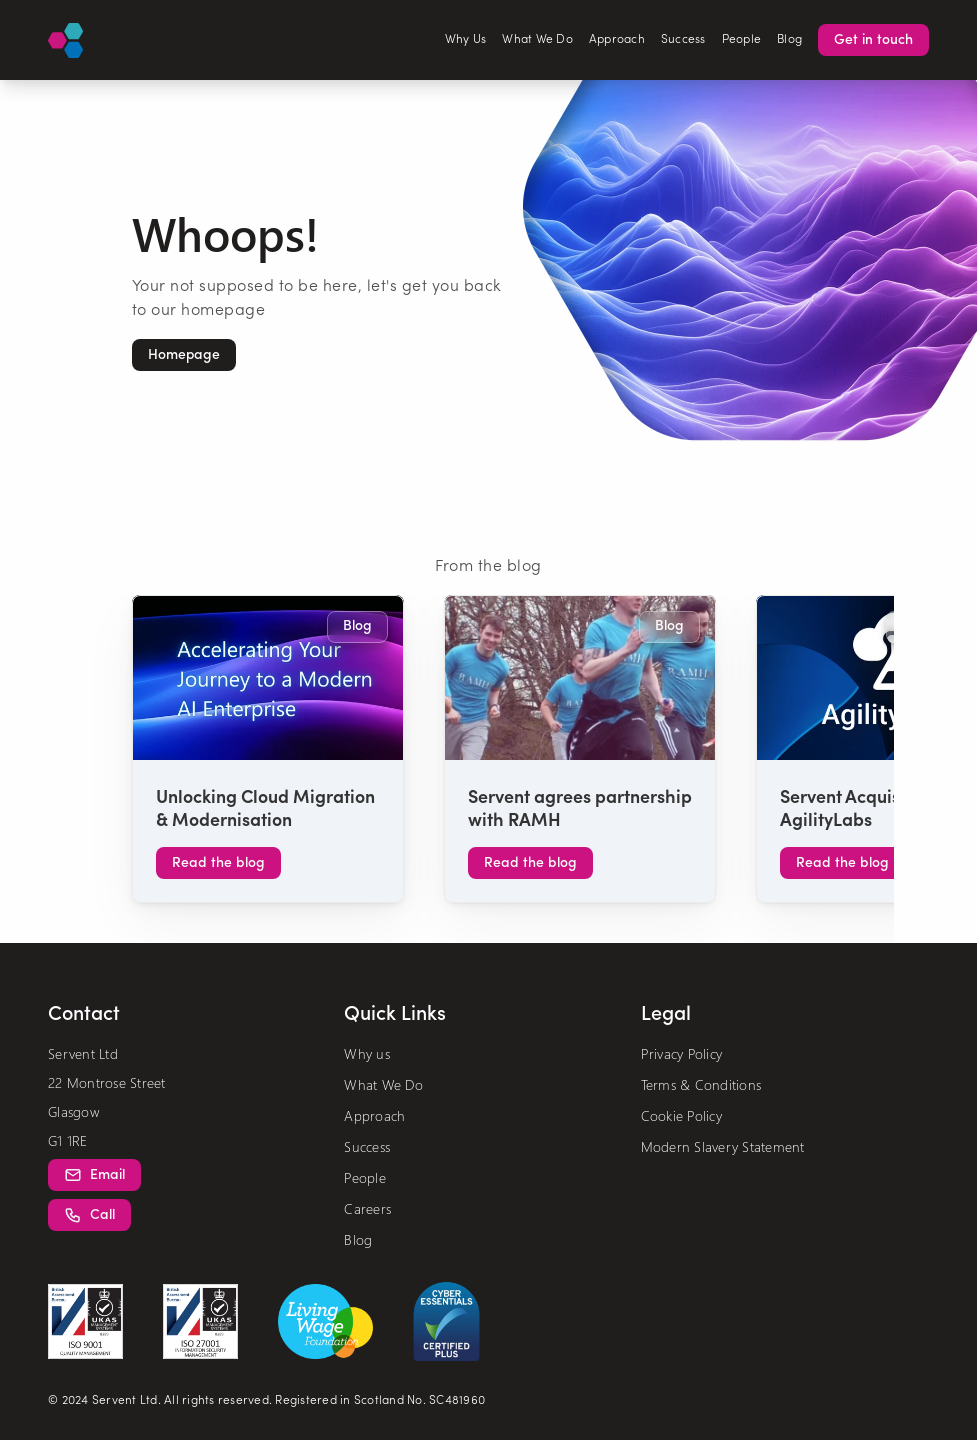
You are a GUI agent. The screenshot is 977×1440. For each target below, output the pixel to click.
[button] (184, 355)
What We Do (537, 40)
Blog (789, 40)
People (742, 40)
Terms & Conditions (701, 1084)
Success (683, 40)
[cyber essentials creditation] (446, 1321)
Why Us (466, 40)
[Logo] (65, 40)
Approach (617, 40)
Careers (367, 1208)
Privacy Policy (682, 1053)
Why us (367, 1053)
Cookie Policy (681, 1115)
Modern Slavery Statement (723, 1146)
